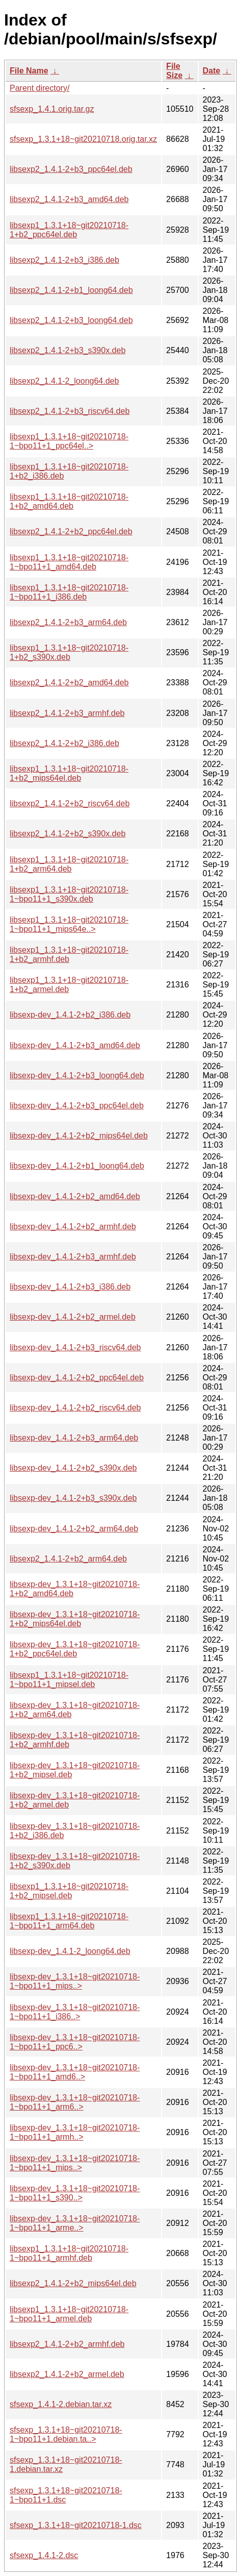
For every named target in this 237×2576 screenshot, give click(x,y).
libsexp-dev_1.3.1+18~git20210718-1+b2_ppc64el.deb (75, 1649)
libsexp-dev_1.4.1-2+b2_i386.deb (70, 1014)
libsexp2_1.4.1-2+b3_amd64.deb (69, 199)
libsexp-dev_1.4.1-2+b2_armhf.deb (73, 1226)
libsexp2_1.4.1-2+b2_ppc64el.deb (71, 531)
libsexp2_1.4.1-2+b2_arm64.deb (68, 1558)
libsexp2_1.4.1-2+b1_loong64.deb (71, 290)
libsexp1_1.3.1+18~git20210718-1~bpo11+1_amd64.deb (69, 562)
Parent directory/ (39, 88)
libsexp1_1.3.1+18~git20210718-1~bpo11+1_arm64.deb (69, 1921)
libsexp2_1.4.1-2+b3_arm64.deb (68, 622)
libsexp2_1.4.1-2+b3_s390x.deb (67, 350)
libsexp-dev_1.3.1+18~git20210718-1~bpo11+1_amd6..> (75, 2072)
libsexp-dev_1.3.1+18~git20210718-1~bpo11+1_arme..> (75, 2223)
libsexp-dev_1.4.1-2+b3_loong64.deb (77, 1075)
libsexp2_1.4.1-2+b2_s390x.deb (67, 833)
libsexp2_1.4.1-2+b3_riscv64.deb (69, 411)
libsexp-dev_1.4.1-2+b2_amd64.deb (75, 1196)
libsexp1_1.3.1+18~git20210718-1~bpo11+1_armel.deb (69, 2314)
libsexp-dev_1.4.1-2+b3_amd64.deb (75, 1045)
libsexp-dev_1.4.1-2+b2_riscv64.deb (75, 1407)
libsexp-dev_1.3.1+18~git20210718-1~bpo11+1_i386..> (75, 2012)
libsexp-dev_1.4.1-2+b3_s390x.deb (73, 1498)
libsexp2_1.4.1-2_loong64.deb (64, 381)
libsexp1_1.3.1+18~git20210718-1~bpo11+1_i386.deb (69, 592)
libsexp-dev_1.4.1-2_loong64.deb (70, 1951)
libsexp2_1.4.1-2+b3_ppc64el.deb (71, 169)
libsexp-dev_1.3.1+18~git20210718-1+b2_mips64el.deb (75, 1619)
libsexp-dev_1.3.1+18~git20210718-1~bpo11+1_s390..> (75, 2193)
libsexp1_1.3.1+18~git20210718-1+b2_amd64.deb (69, 501)
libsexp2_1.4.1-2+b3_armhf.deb (67, 713)
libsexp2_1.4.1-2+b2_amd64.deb (69, 682)
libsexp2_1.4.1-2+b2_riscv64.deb (69, 803)
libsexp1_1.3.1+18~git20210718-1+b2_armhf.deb (69, 954)
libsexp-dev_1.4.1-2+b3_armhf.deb (73, 1256)
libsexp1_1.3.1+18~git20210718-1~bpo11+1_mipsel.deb (69, 1680)
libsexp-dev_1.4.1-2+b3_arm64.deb (74, 1437)
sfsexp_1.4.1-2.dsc (44, 2555)
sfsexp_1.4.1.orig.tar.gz (52, 109)
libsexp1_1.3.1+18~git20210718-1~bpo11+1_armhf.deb (69, 2253)
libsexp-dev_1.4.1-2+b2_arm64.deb (74, 1528)
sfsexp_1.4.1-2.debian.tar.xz (61, 2404)
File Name (29, 70)
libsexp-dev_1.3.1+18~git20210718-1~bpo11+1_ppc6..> (75, 2042)
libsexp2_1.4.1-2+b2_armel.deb (67, 2374)
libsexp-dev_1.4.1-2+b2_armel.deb (73, 1316)
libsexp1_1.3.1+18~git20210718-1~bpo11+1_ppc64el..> (69, 441)
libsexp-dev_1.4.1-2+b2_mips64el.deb (79, 1135)
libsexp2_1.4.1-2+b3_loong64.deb (71, 320)
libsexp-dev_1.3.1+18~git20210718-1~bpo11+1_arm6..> (75, 2102)
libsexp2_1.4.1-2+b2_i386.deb (64, 743)
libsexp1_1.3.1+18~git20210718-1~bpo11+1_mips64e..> (69, 924)
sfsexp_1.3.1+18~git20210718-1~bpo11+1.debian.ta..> (66, 2434)
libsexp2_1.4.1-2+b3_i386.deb (64, 260)
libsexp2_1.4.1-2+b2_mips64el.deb (73, 2283)
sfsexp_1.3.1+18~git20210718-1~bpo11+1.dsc (66, 2495)
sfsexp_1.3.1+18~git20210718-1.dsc (76, 2525)
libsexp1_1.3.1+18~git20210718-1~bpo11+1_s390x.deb (69, 894)
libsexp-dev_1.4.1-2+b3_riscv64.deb (75, 1347)
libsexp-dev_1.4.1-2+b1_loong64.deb (77, 1165)
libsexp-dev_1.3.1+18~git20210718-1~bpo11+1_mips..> (75, 1981)
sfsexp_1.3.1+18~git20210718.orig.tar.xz (83, 139)
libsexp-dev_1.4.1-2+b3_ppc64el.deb (77, 1105)
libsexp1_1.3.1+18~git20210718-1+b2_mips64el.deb (69, 773)
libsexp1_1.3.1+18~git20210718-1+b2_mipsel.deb (69, 1891)
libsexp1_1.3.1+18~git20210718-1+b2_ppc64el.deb (69, 230)
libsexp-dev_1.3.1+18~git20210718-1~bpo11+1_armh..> (75, 2132)
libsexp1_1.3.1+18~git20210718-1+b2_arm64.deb (69, 864)
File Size (174, 71)
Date (212, 70)
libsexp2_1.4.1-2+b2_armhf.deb (67, 2344)
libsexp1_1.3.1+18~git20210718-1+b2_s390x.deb (69, 652)
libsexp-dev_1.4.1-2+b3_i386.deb (70, 1286)
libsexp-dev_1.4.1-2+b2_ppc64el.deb (77, 1377)
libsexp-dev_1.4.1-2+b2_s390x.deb (73, 1468)
